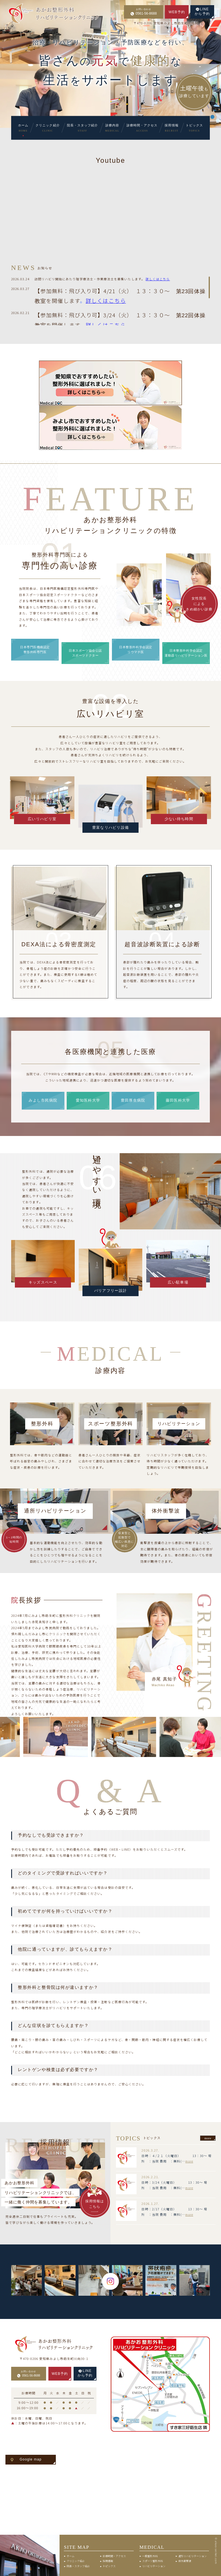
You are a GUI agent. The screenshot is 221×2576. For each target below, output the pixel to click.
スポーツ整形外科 (152, 2561)
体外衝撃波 (184, 2561)
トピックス (109, 2566)
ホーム (70, 2556)
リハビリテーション (153, 2566)
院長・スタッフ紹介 (78, 2566)
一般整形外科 (150, 2556)
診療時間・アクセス (114, 2556)
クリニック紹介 (76, 2561)
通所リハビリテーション (192, 2556)
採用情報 (108, 2561)
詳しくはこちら (106, 300)
